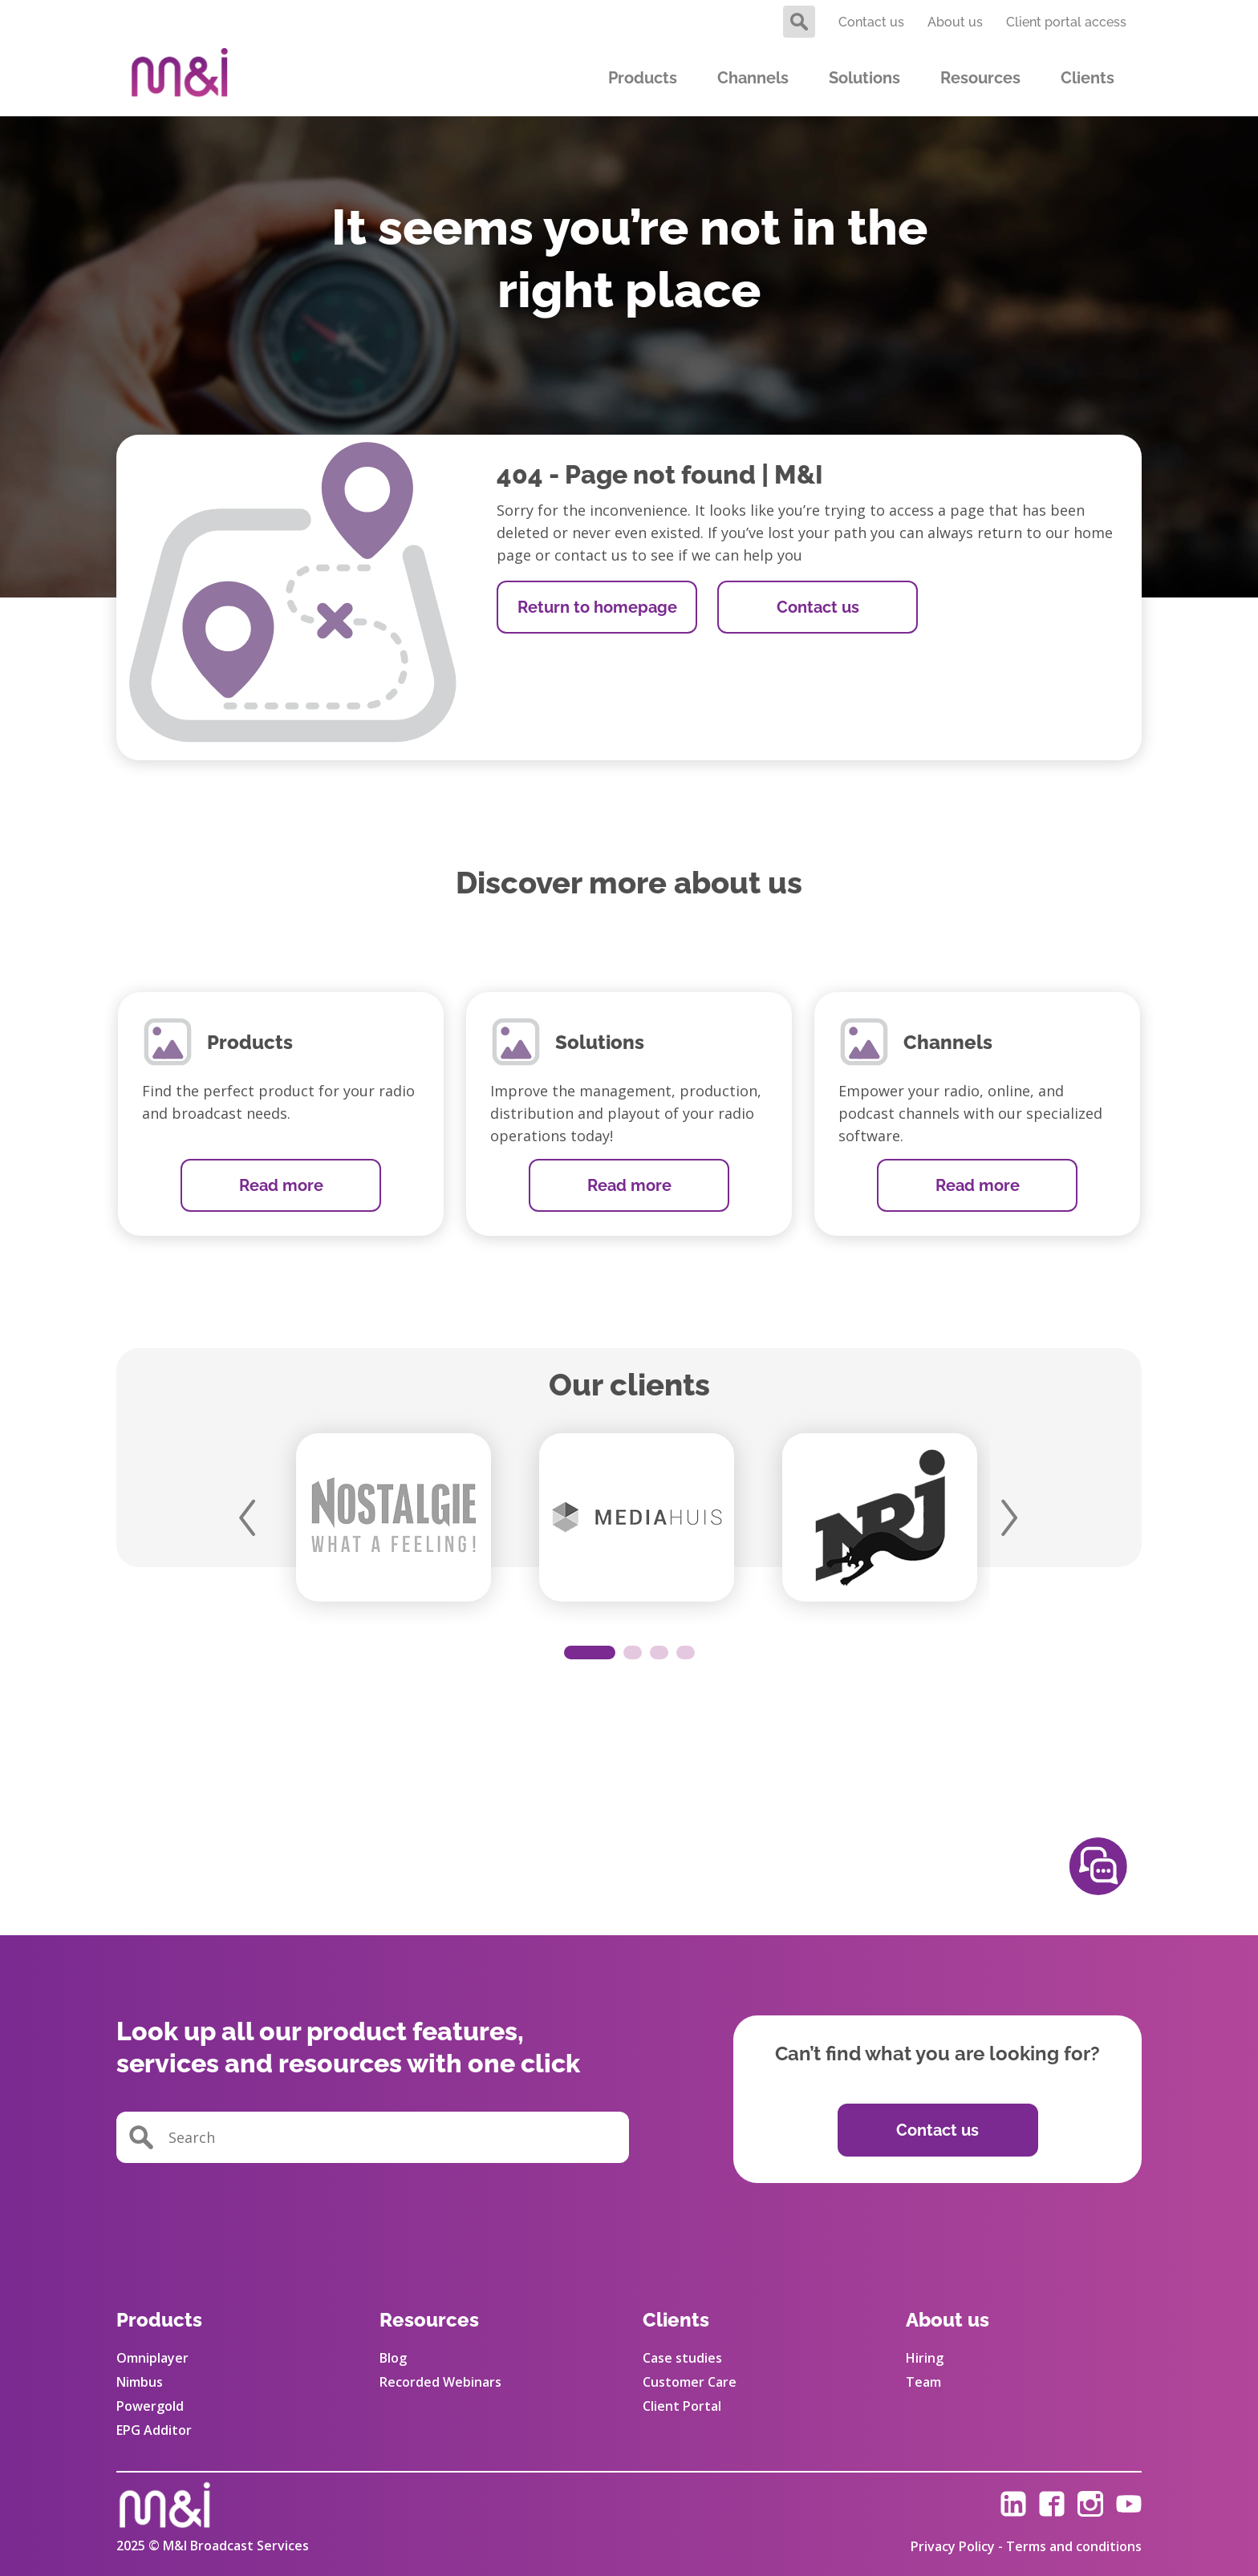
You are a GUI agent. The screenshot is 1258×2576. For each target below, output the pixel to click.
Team (923, 2382)
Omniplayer (152, 2358)
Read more (281, 1185)
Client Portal (682, 2406)
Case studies (682, 2358)
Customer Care (690, 2382)
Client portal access (1066, 22)
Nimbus (139, 2382)
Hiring (925, 2358)
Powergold (150, 2406)
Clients (1087, 77)
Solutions (864, 77)
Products (642, 77)
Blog (393, 2358)
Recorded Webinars (440, 2382)
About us (955, 22)
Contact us (871, 22)
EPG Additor (154, 2430)
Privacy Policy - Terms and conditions (1026, 2546)
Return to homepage (597, 607)
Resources (980, 77)
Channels (753, 77)
